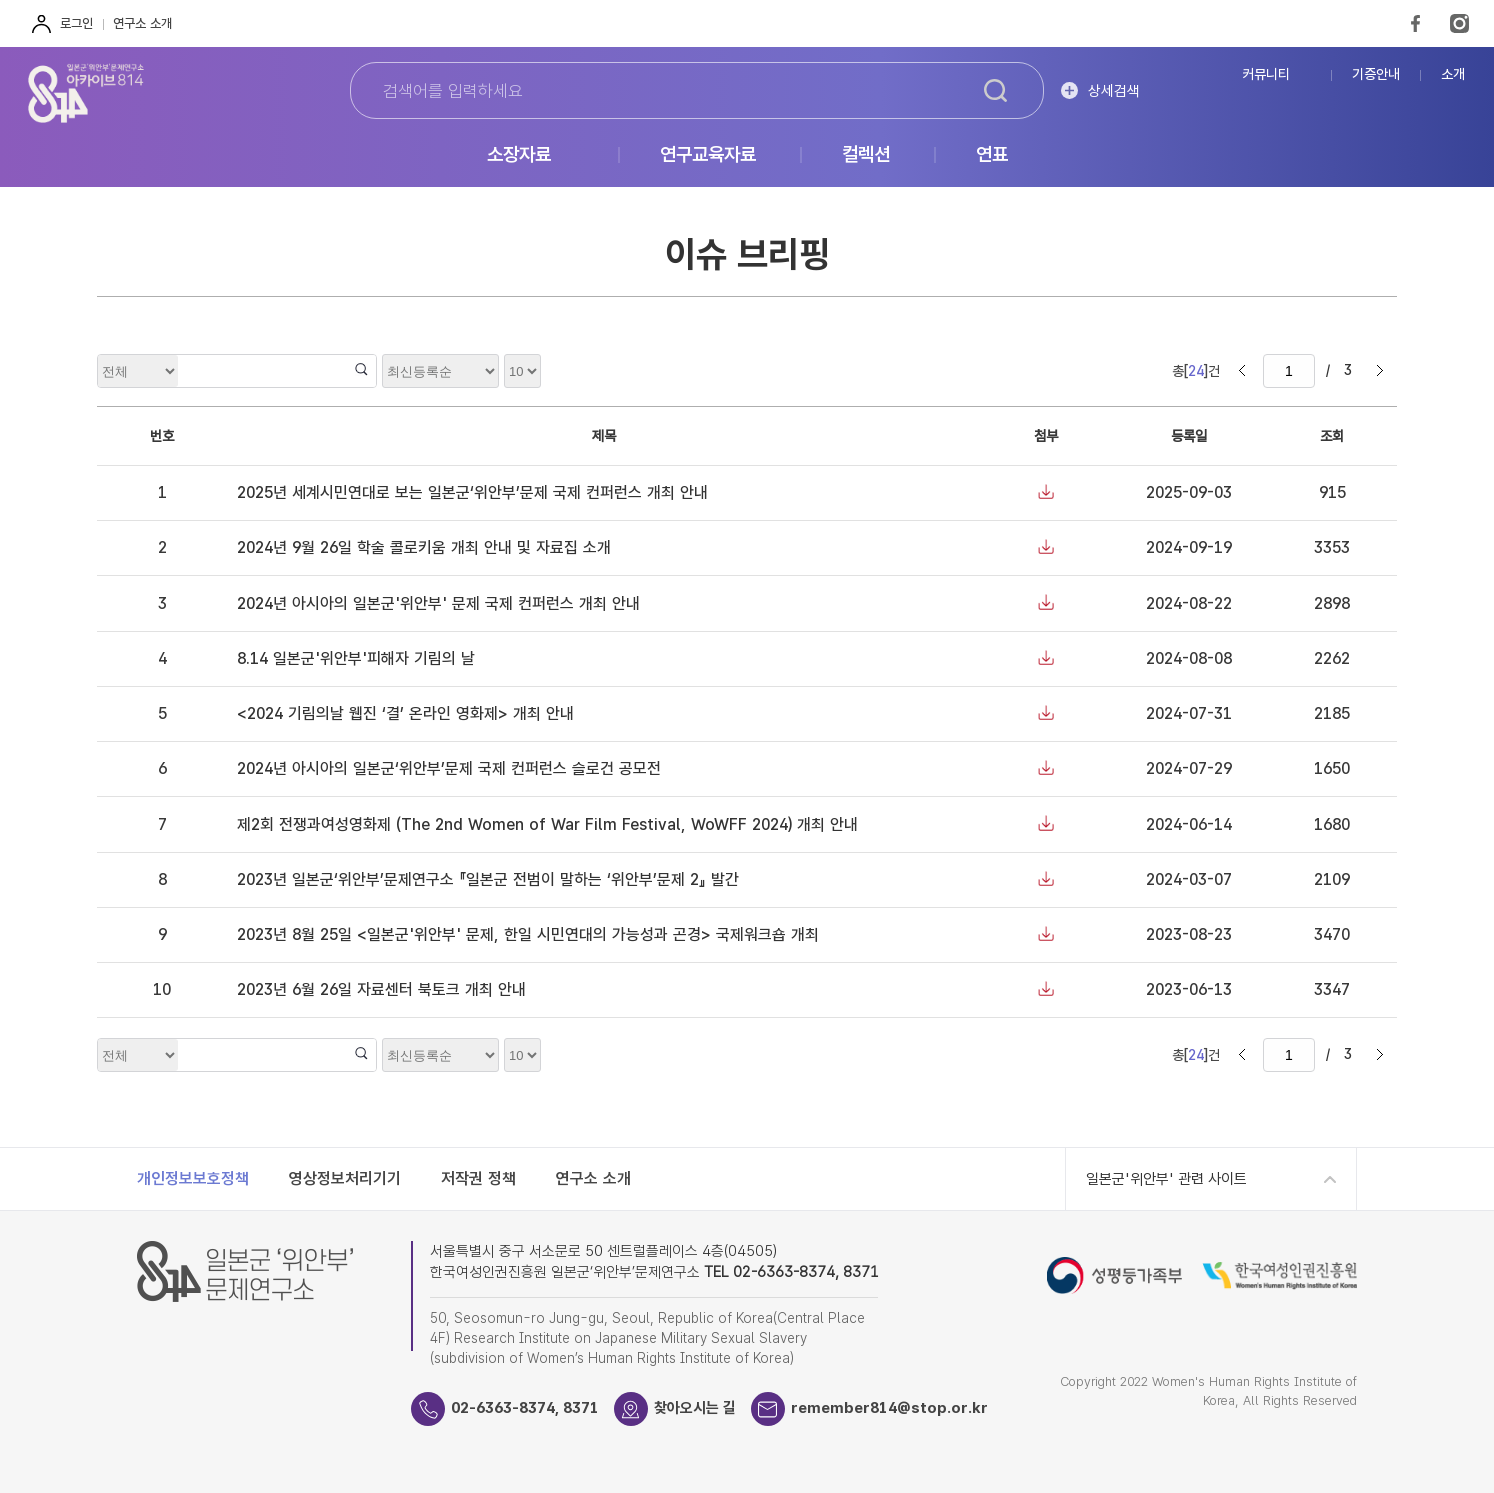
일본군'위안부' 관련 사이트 (1166, 1179)
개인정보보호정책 (193, 1178)
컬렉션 (866, 155)
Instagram (1459, 23)
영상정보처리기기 (345, 1178)
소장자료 (519, 155)
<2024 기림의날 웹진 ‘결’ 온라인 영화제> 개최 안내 (405, 713)
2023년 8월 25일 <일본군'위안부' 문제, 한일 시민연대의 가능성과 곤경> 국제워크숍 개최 (528, 934)
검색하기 (996, 91)
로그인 (76, 23)
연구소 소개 (142, 23)
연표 (992, 155)
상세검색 (1114, 91)
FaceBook (1415, 23)
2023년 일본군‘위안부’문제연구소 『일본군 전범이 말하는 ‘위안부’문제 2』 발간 (488, 879)
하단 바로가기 (0, 0)
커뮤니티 (1266, 74)
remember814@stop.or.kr (889, 1408)
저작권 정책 (478, 1178)
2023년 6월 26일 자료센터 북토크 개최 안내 (381, 989)
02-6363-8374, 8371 (525, 1408)
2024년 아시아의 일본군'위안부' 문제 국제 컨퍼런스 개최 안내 (438, 603)
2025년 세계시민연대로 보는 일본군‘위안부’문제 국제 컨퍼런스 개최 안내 (472, 492)
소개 (1453, 74)
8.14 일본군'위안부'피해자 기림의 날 (356, 658)
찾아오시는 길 (695, 1408)
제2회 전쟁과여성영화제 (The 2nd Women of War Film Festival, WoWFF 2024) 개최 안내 (547, 824)
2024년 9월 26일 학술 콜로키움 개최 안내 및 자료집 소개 (424, 547)
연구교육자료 (708, 155)
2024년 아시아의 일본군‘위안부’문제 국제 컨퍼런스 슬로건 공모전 (449, 768)
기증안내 (1376, 74)
